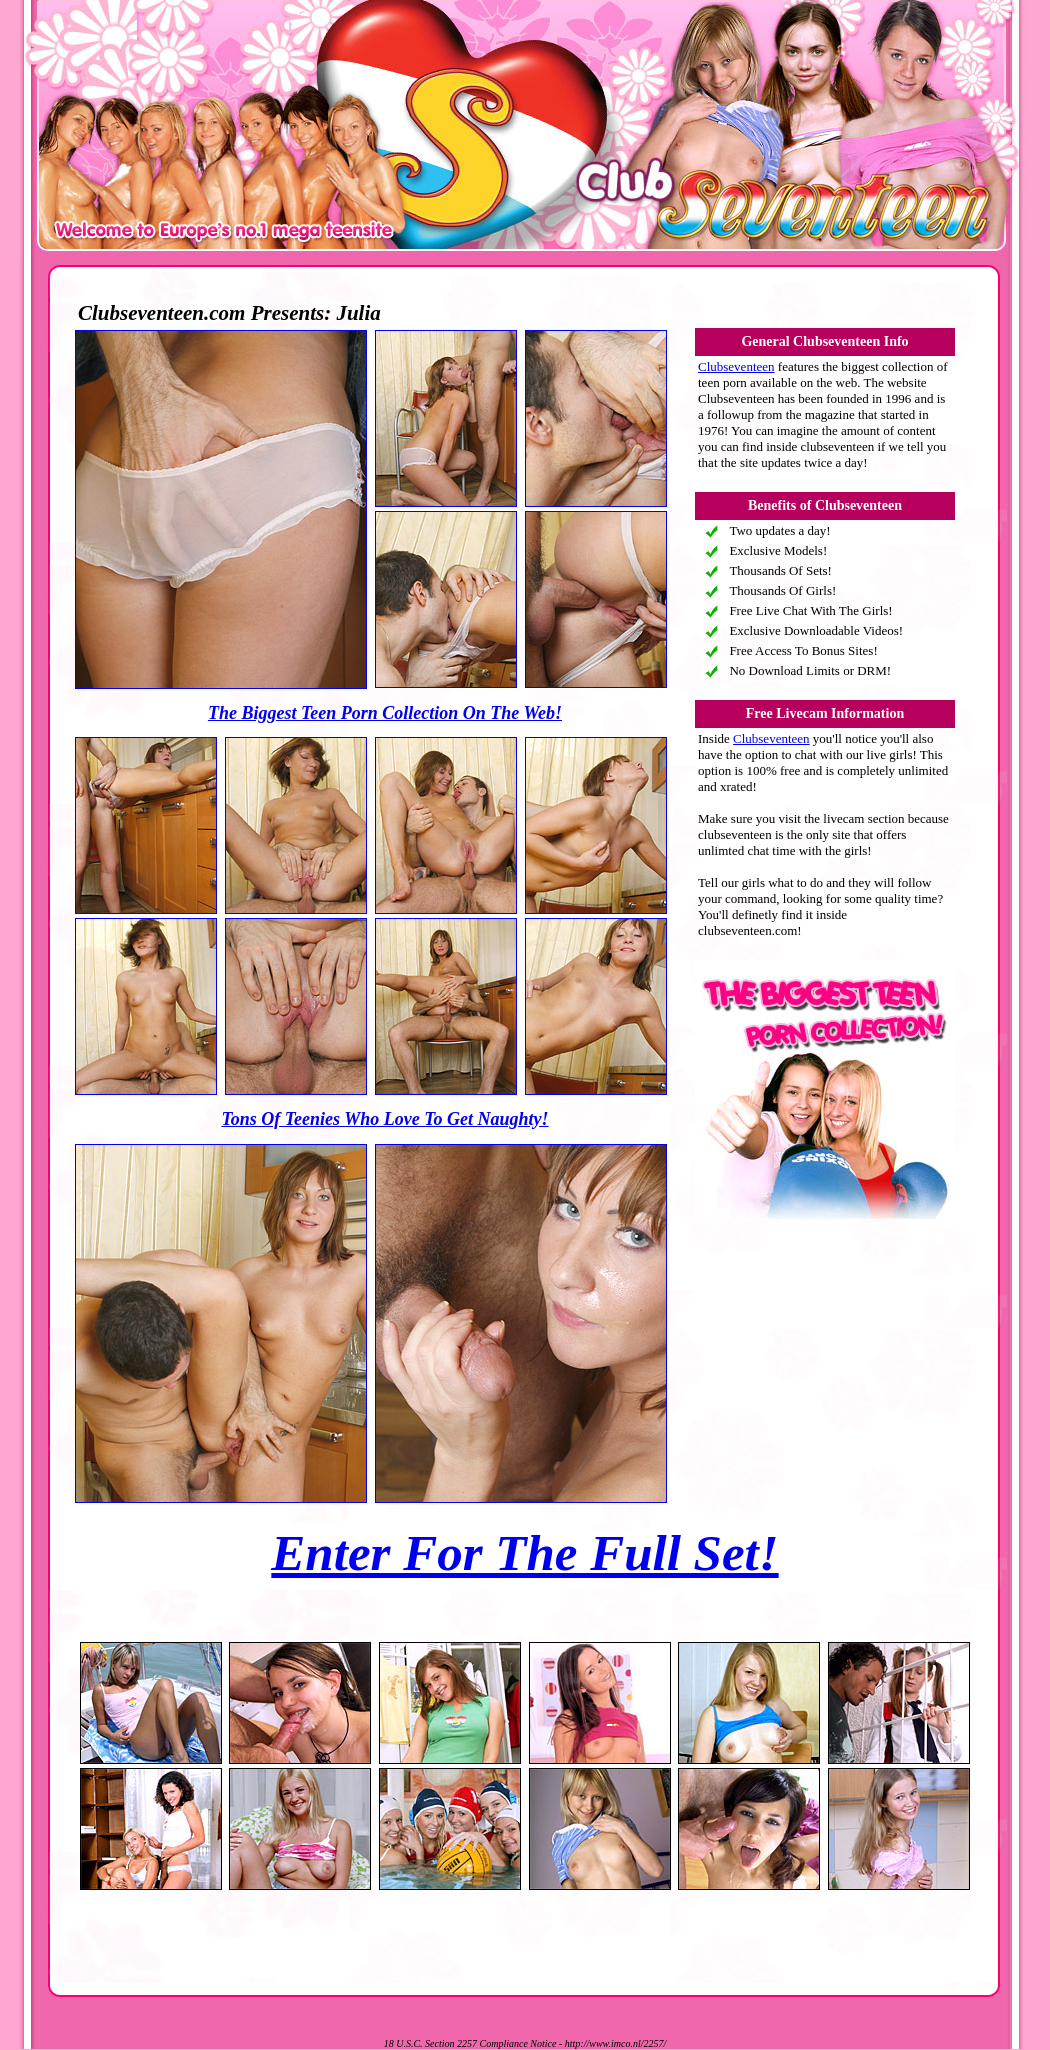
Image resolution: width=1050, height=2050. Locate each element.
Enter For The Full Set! (524, 1553)
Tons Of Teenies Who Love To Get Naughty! (384, 1119)
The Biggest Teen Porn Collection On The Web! (385, 713)
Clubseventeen (736, 366)
